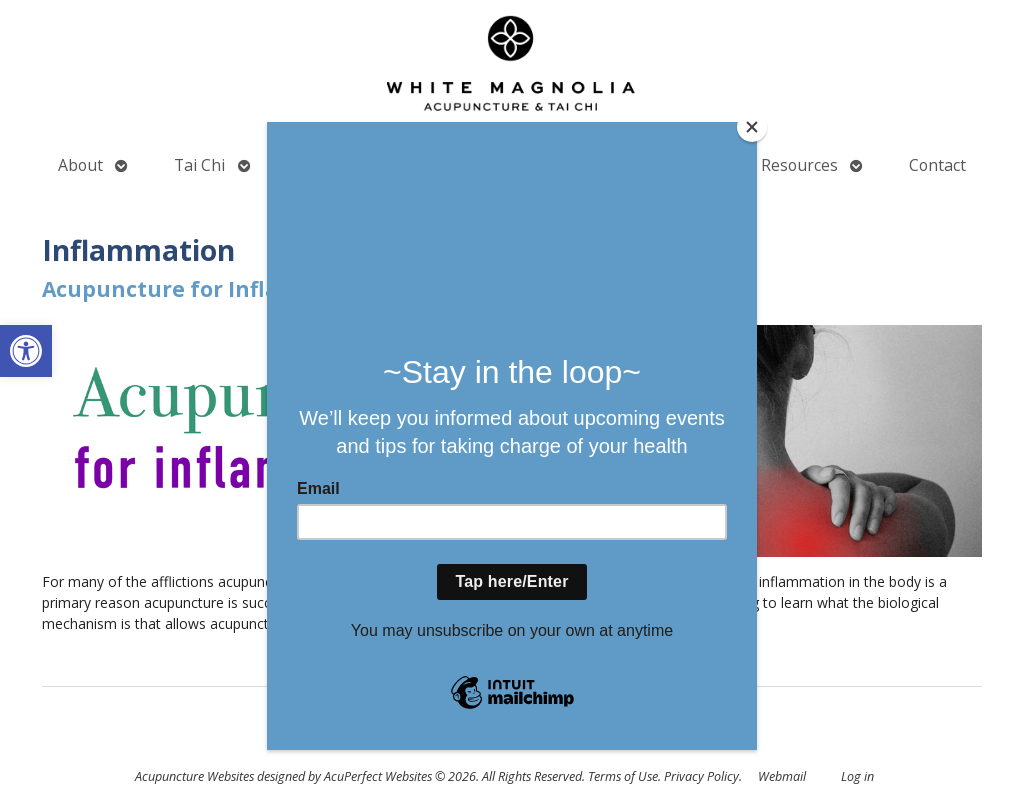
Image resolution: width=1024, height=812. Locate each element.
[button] (26, 351)
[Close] (752, 127)
